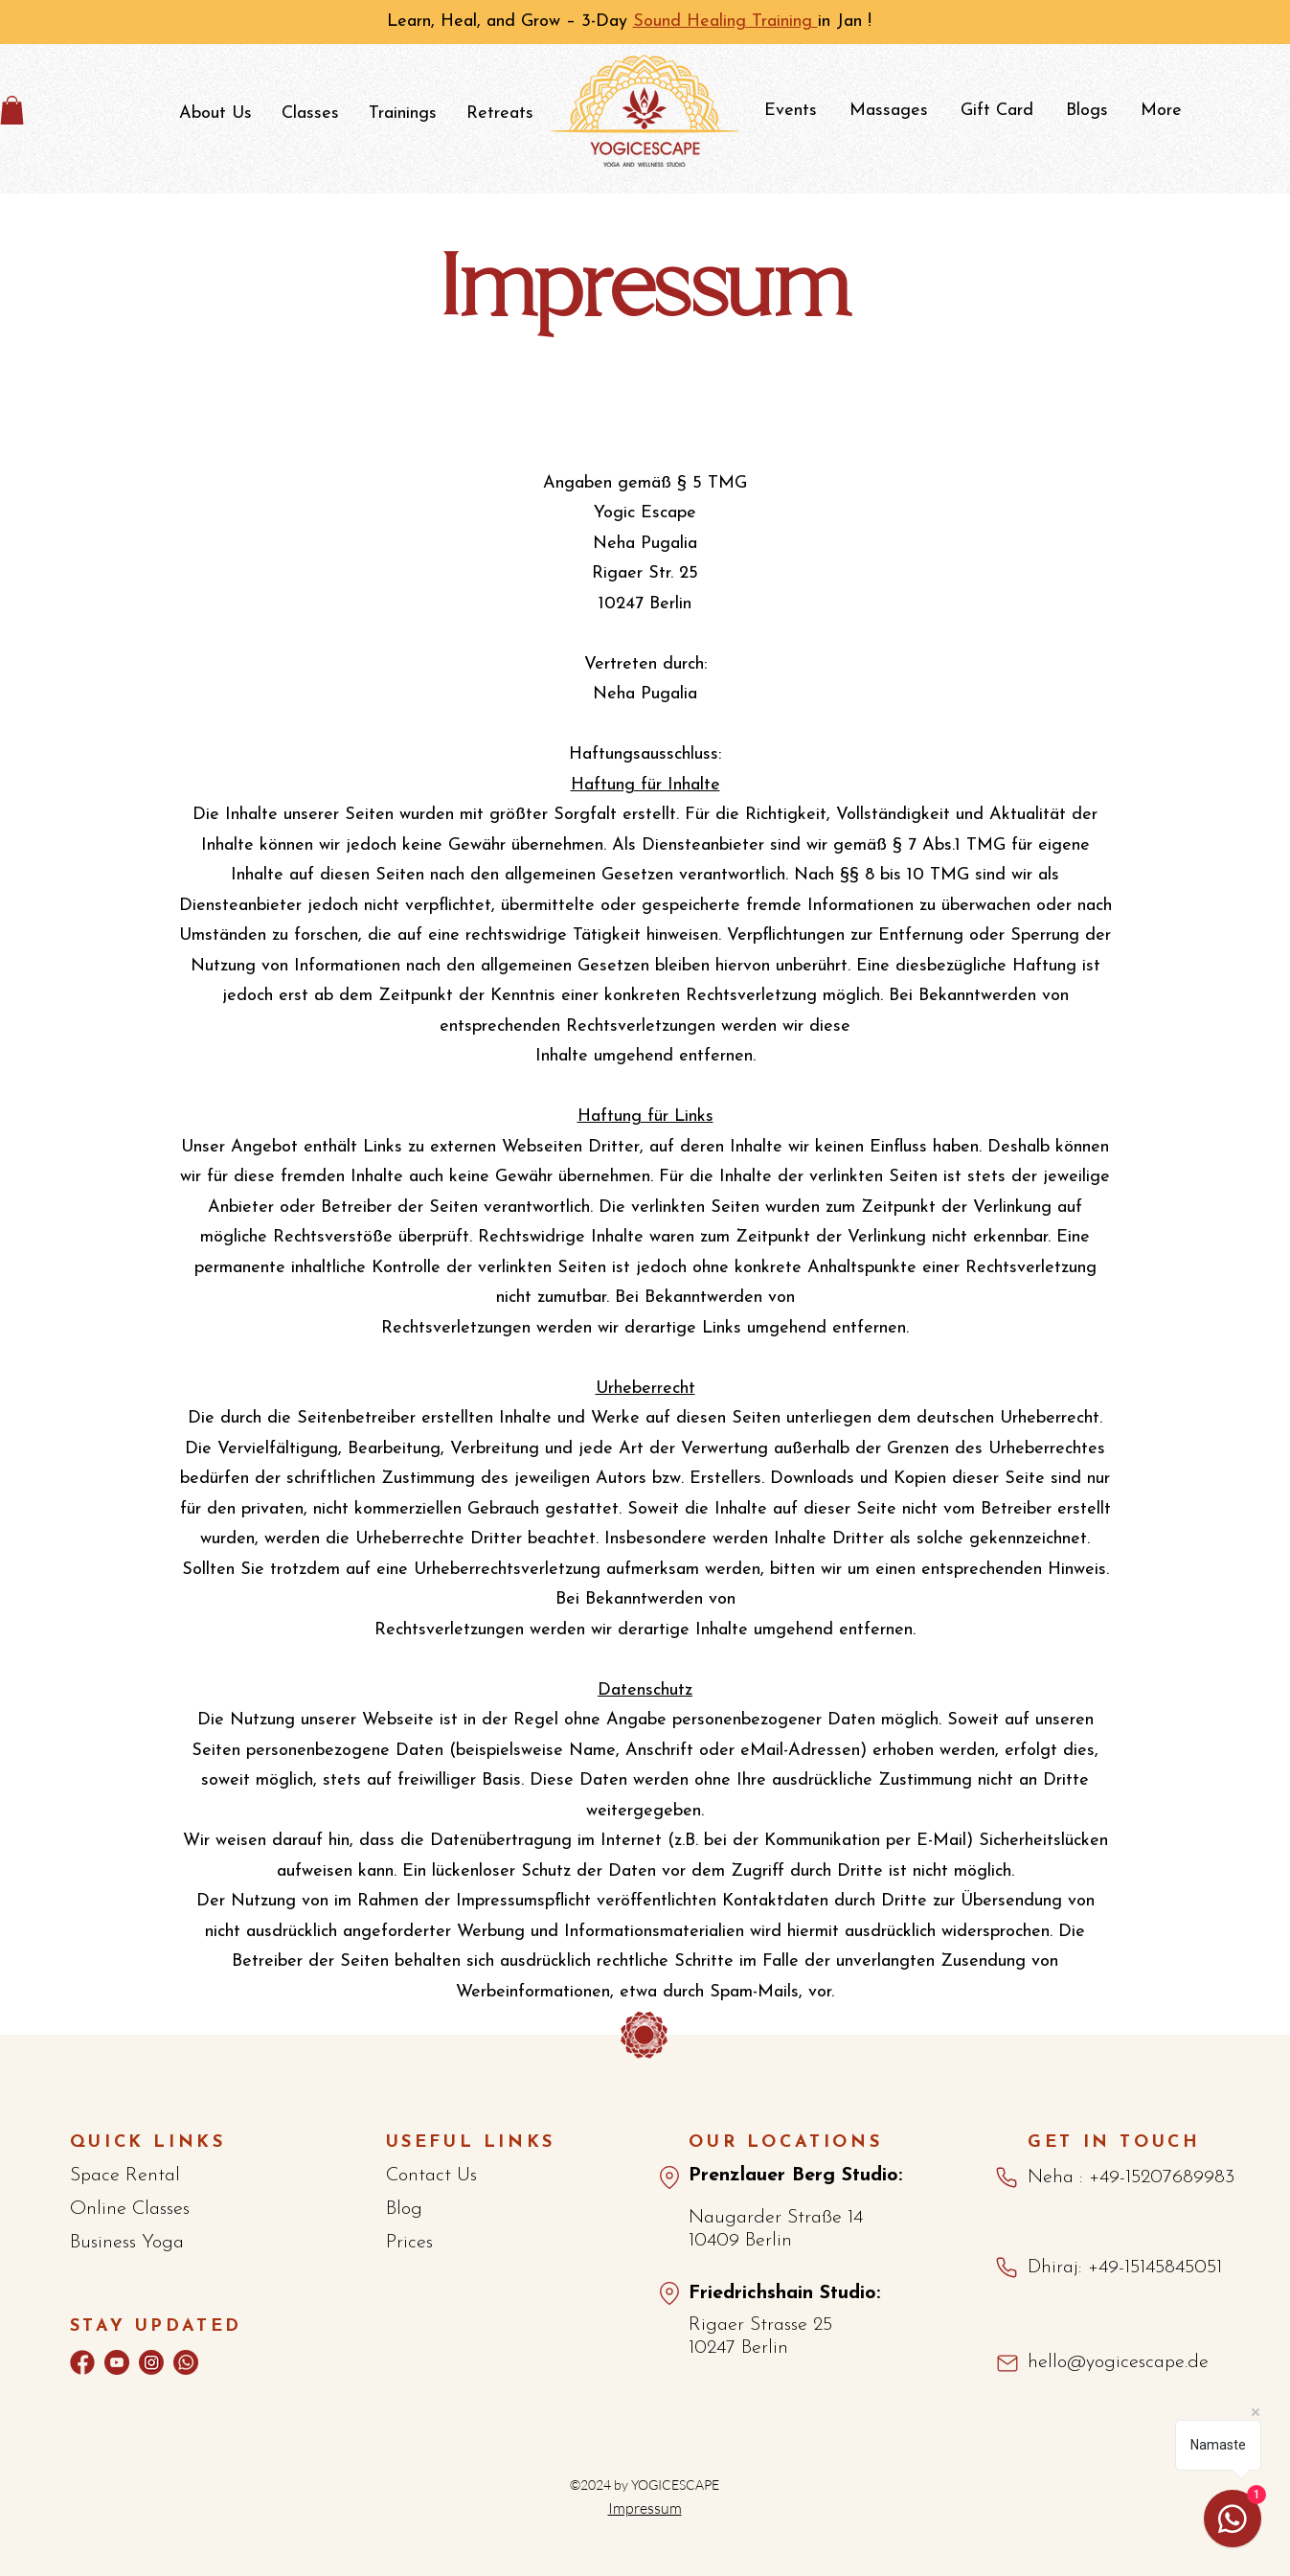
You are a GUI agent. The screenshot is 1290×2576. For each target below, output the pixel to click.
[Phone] (1006, 2177)
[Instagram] (151, 2362)
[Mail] (1007, 2363)
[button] (215, 114)
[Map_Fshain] (669, 2293)
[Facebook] (82, 2362)
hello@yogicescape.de (1118, 2362)
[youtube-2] (116, 2362)
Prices (409, 2242)
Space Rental (125, 2175)
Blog (404, 2209)
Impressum (645, 2508)
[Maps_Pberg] (669, 2177)
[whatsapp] (185, 2362)
